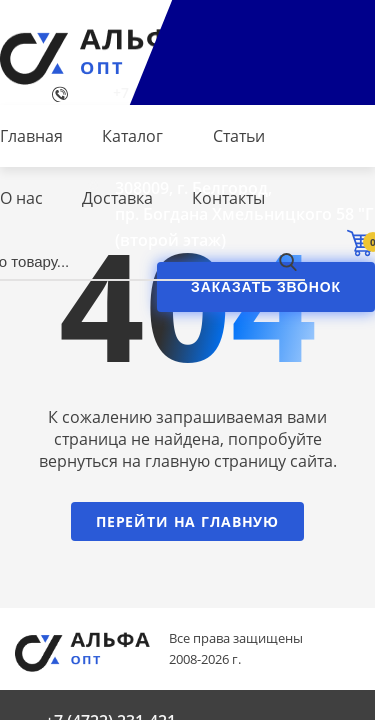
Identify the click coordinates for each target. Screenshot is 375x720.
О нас (21, 198)
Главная (31, 136)
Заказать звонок (266, 287)
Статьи (239, 136)
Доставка (117, 198)
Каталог (132, 136)
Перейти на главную (187, 521)
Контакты (228, 198)
